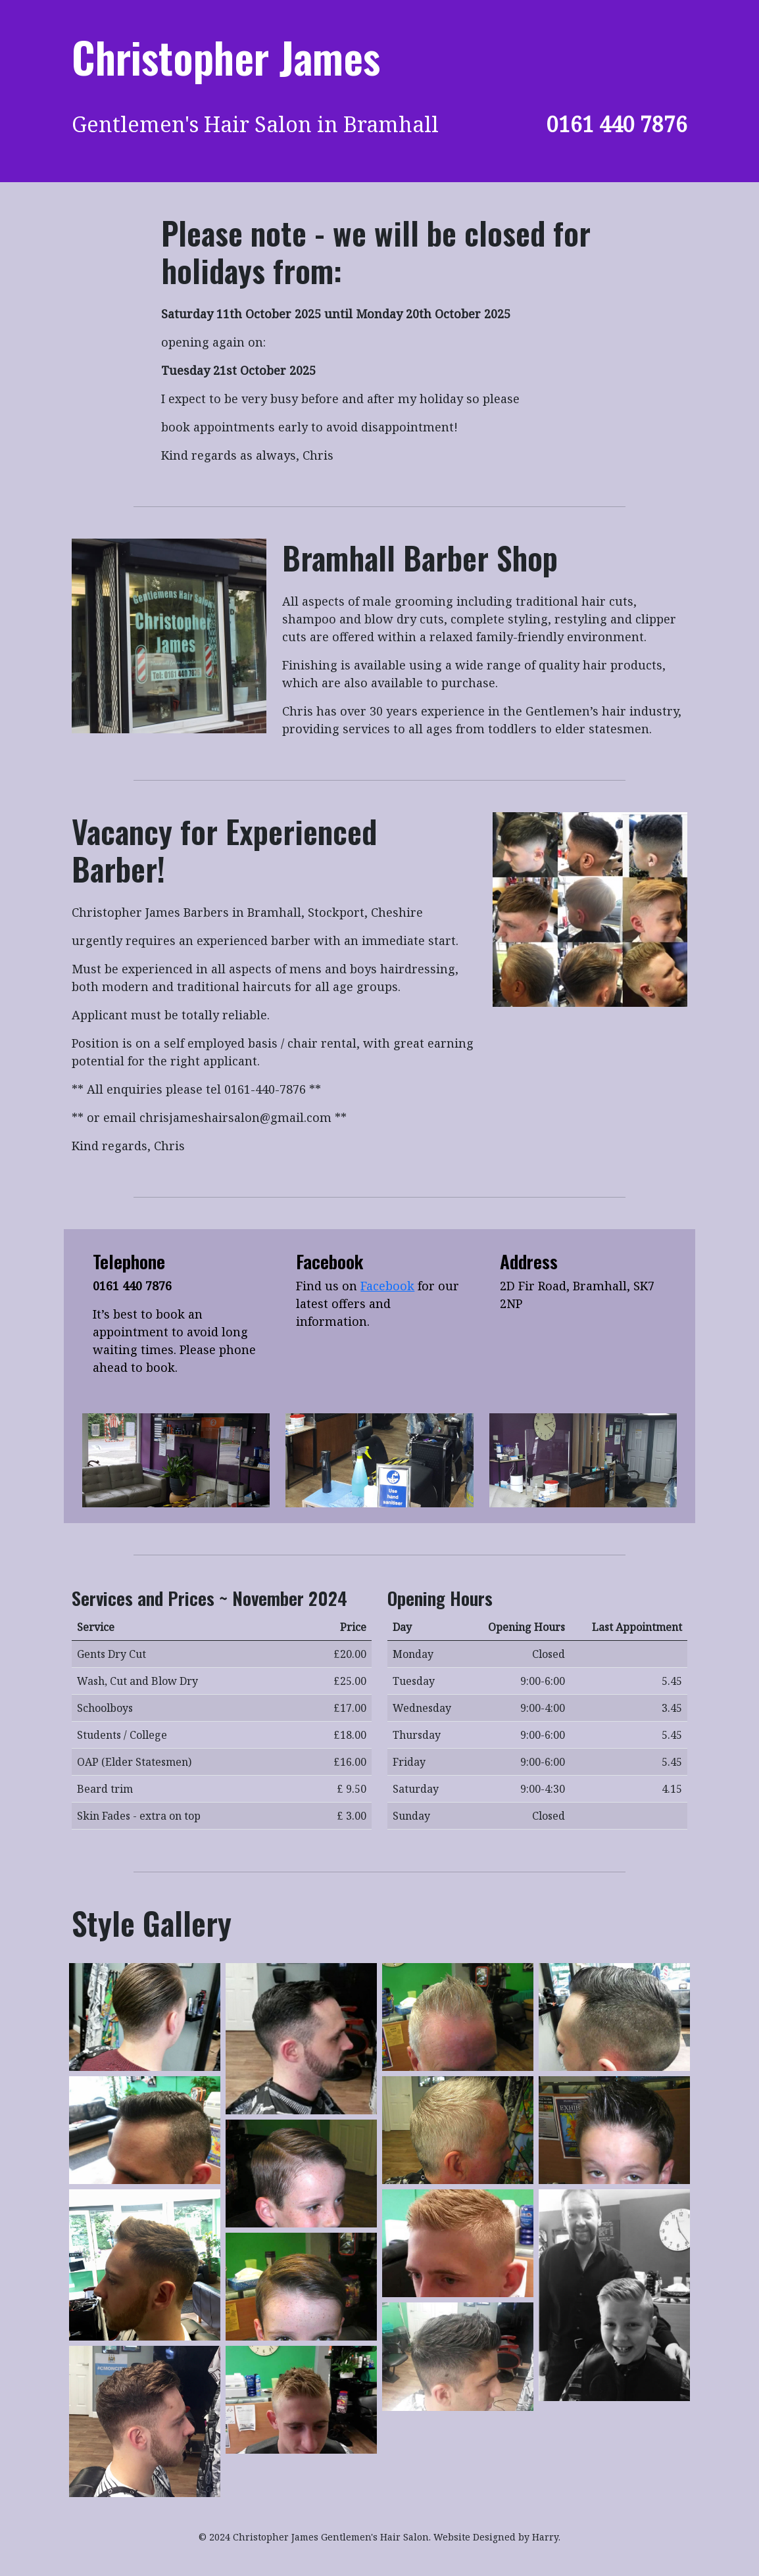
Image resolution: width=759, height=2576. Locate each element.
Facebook (387, 1286)
